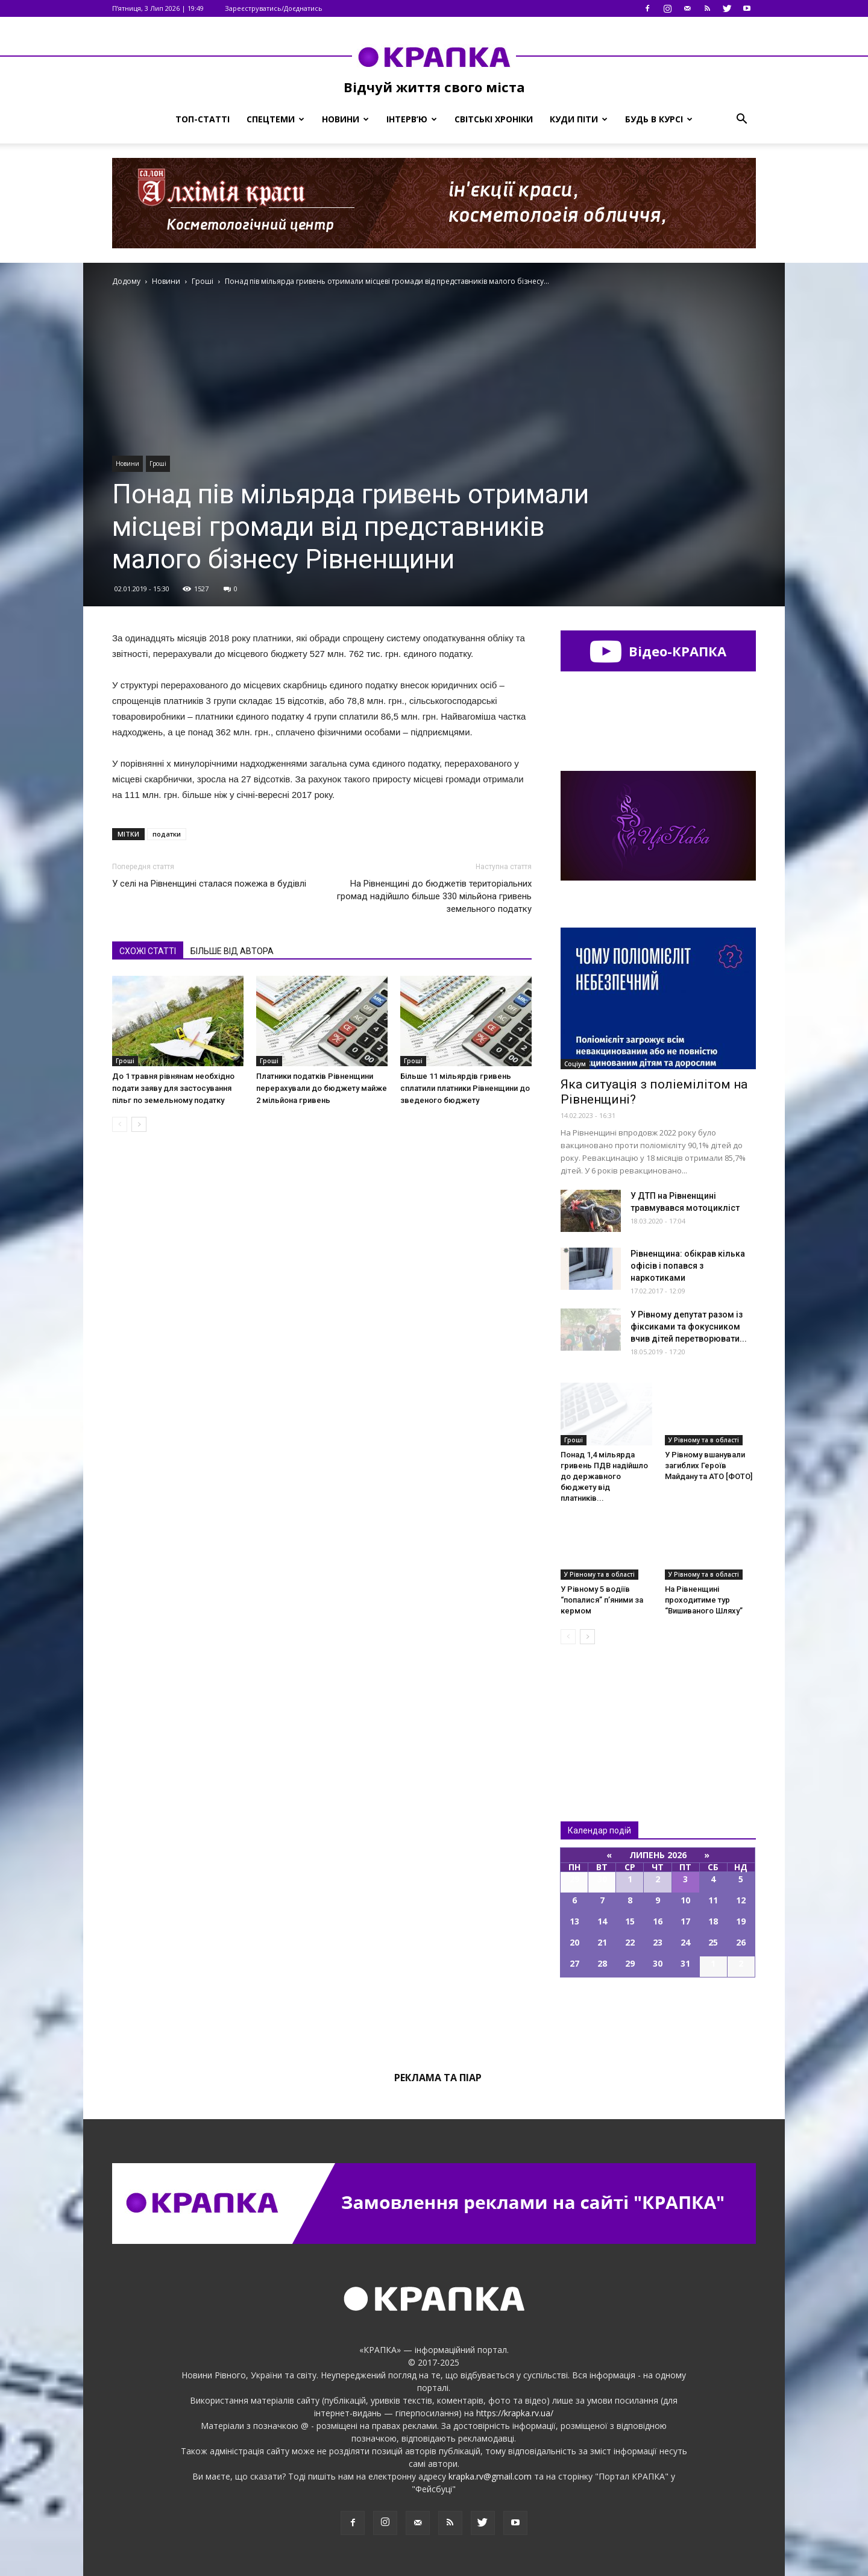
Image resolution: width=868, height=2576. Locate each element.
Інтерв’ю (411, 119)
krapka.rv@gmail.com (490, 2476)
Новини (345, 119)
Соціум (575, 1064)
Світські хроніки (493, 119)
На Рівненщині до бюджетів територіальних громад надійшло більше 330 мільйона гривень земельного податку (434, 896)
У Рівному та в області (703, 1440)
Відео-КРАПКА (658, 651)
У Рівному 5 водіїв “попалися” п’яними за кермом (602, 1600)
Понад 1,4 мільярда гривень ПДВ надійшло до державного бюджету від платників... (604, 1476)
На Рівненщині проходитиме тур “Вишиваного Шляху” (704, 1600)
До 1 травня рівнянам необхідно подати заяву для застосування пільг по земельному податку (173, 1088)
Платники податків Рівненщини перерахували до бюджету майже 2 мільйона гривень (321, 1088)
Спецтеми (275, 119)
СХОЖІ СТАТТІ (147, 951)
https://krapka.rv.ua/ (514, 2413)
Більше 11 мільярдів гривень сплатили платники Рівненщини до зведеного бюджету (465, 1088)
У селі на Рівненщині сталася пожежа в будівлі (209, 883)
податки (167, 833)
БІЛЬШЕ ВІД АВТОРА (232, 951)
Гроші (157, 463)
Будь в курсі (659, 119)
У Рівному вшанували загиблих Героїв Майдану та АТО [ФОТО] (708, 1465)
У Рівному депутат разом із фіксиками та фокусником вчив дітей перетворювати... (689, 1326)
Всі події (658, 2018)
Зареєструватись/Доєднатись (273, 8)
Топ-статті (202, 119)
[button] (741, 119)
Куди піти (579, 119)
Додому (126, 281)
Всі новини (600, 1712)
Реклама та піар (438, 2077)
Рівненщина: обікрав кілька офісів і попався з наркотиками (688, 1266)
